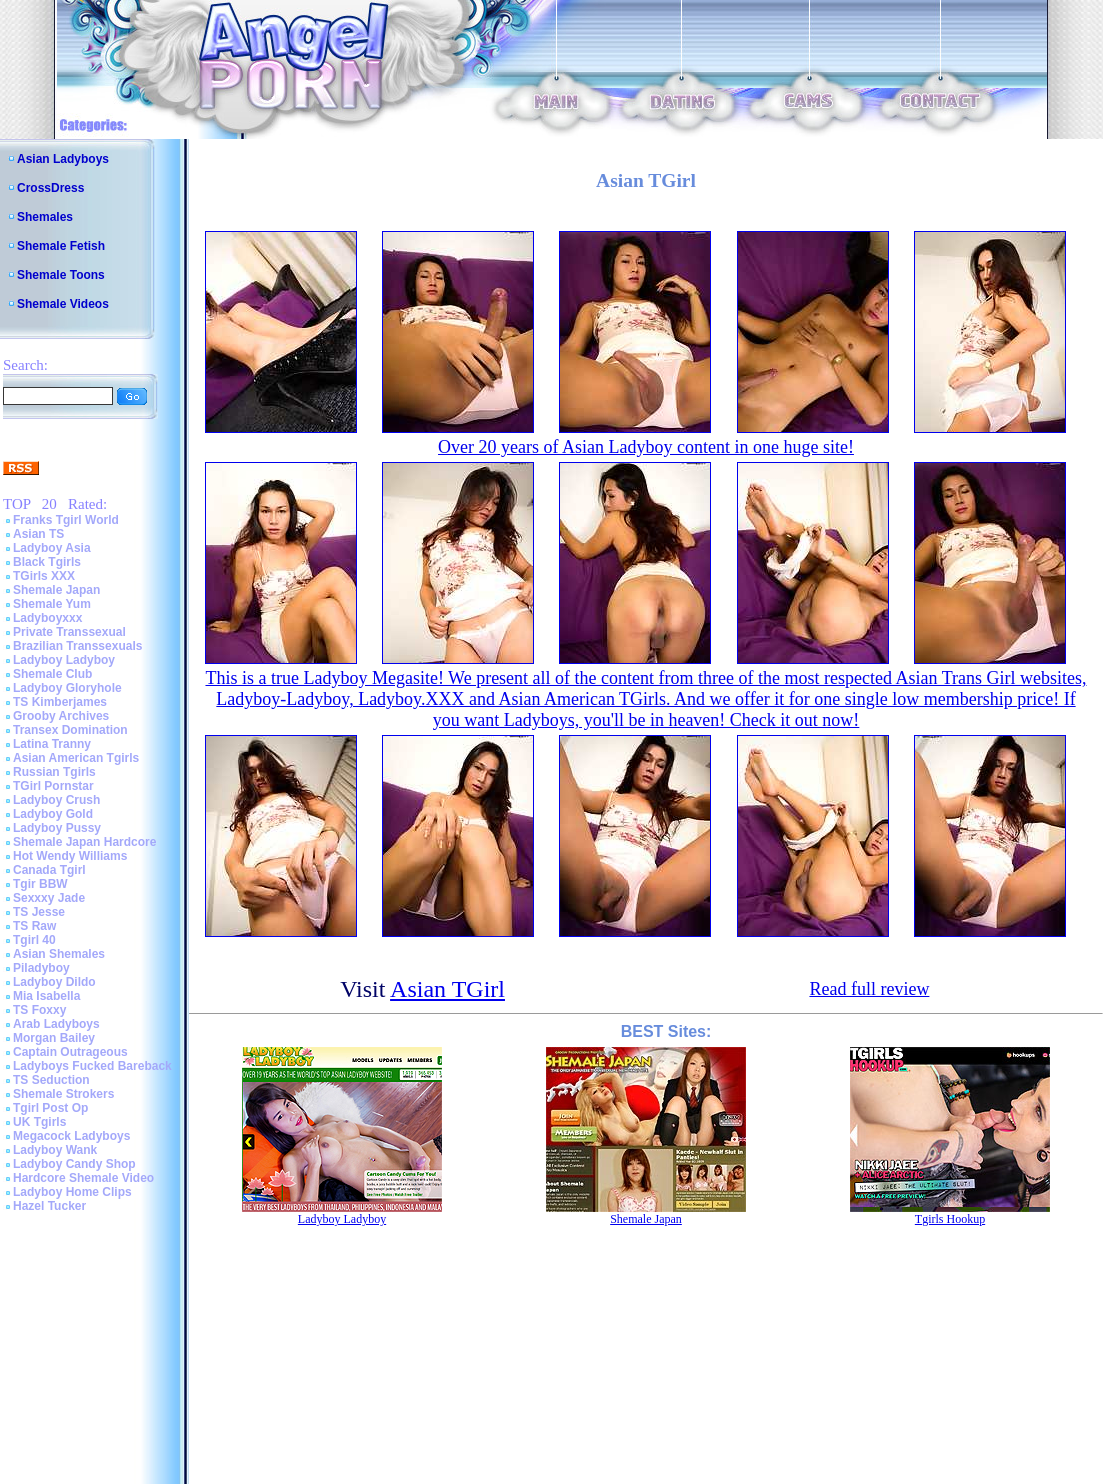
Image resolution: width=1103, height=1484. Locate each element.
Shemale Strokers (63, 1094)
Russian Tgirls (54, 772)
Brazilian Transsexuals (77, 646)
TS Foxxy (39, 1010)
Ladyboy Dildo (54, 982)
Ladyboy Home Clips (72, 1192)
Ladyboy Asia (52, 548)
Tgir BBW (40, 884)
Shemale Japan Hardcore (84, 842)
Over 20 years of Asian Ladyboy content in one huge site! (646, 447)
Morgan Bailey (54, 1038)
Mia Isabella (46, 996)
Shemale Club (52, 674)
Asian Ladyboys (63, 159)
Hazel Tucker (49, 1206)
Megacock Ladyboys (71, 1136)
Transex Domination (70, 730)
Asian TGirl (447, 989)
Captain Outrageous (70, 1052)
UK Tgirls (39, 1122)
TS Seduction (51, 1080)
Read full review (869, 989)
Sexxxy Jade (49, 898)
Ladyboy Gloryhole (67, 688)
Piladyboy (41, 968)
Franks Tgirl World (66, 520)
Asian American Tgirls (76, 758)
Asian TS (38, 534)
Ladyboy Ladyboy (64, 660)
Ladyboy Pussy (57, 828)
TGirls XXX (44, 576)
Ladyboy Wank (55, 1150)
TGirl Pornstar (53, 786)
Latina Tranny (52, 744)
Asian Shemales (59, 954)
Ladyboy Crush (56, 800)
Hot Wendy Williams (70, 856)
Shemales (45, 217)
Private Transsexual (69, 632)
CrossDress (50, 188)
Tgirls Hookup (950, 1219)
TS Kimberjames (60, 702)
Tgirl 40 (34, 940)
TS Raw (34, 926)
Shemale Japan (56, 590)
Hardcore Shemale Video (83, 1178)
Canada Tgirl (49, 870)
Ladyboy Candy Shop (74, 1164)
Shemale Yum (52, 604)
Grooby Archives (61, 716)
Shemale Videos (63, 304)
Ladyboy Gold (53, 814)
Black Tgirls (47, 562)
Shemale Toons (61, 275)
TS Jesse (39, 912)
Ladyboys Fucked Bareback (92, 1066)
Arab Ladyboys (56, 1024)
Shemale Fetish (61, 246)
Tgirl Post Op (50, 1108)
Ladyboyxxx (47, 618)
